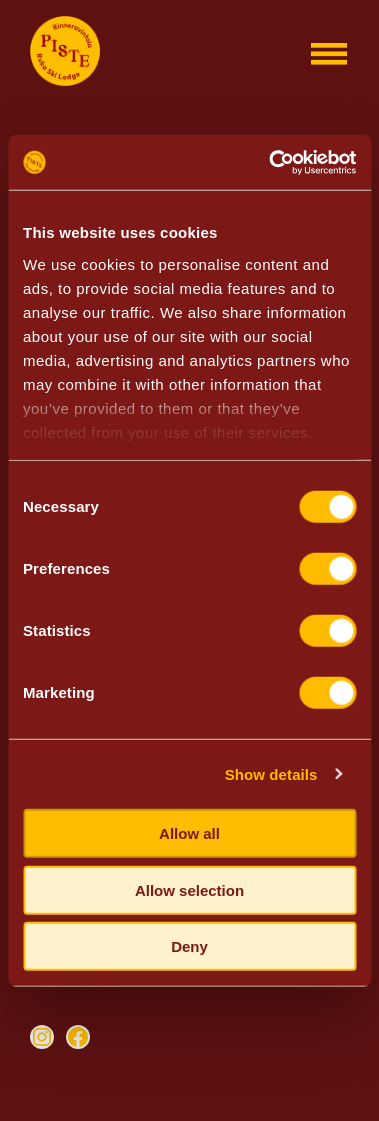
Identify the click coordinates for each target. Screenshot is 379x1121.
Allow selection (189, 889)
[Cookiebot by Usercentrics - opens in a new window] (270, 162)
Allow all (189, 833)
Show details (271, 773)
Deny (189, 946)
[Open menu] (329, 54)
